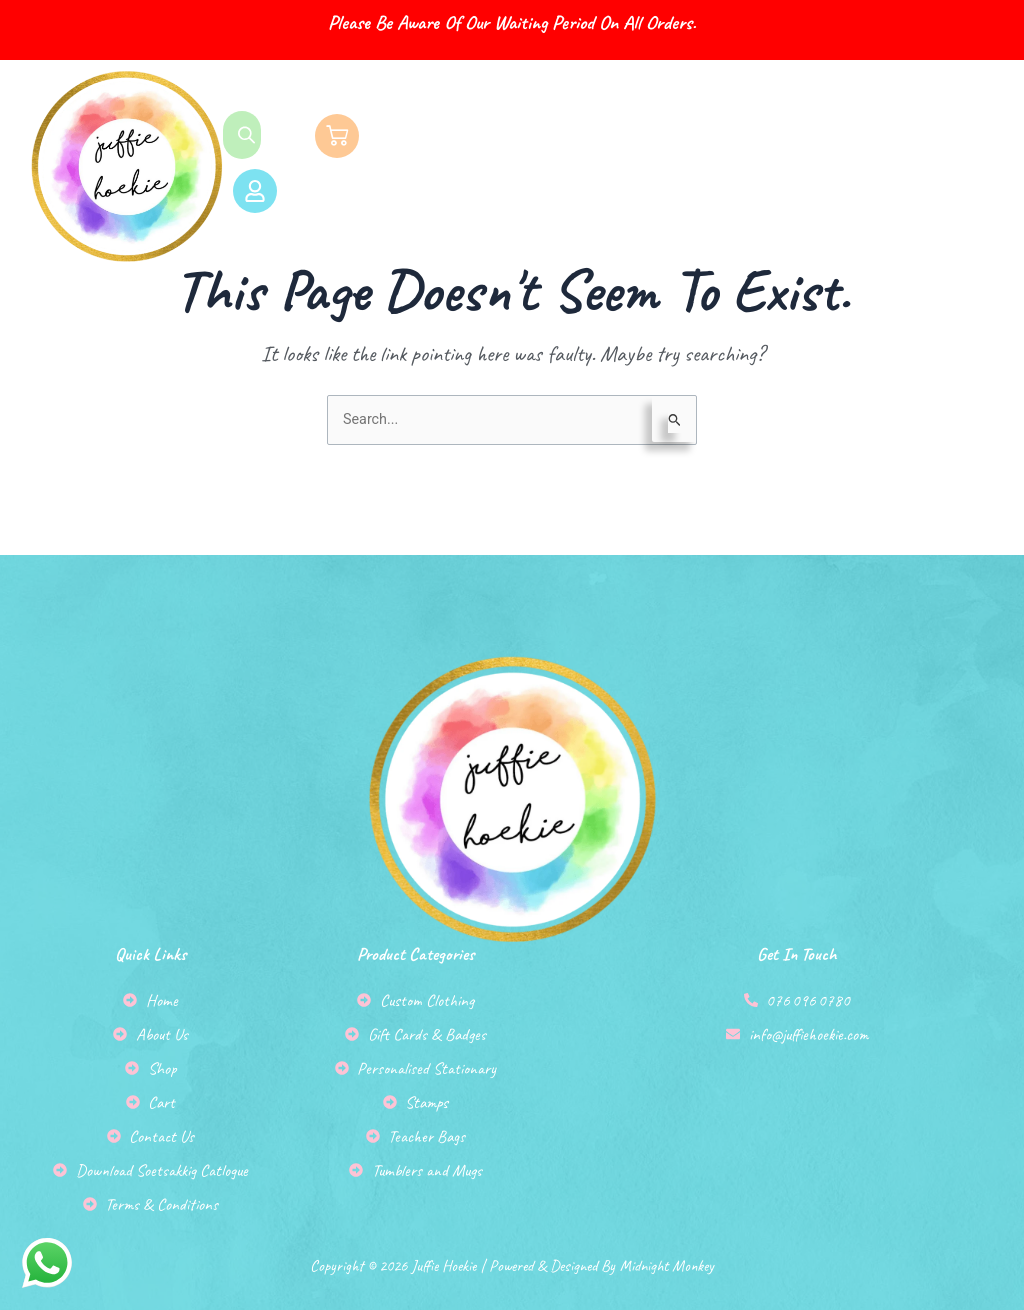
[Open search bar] (248, 135)
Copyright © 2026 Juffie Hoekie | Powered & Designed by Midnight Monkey (512, 1239)
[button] (701, 166)
